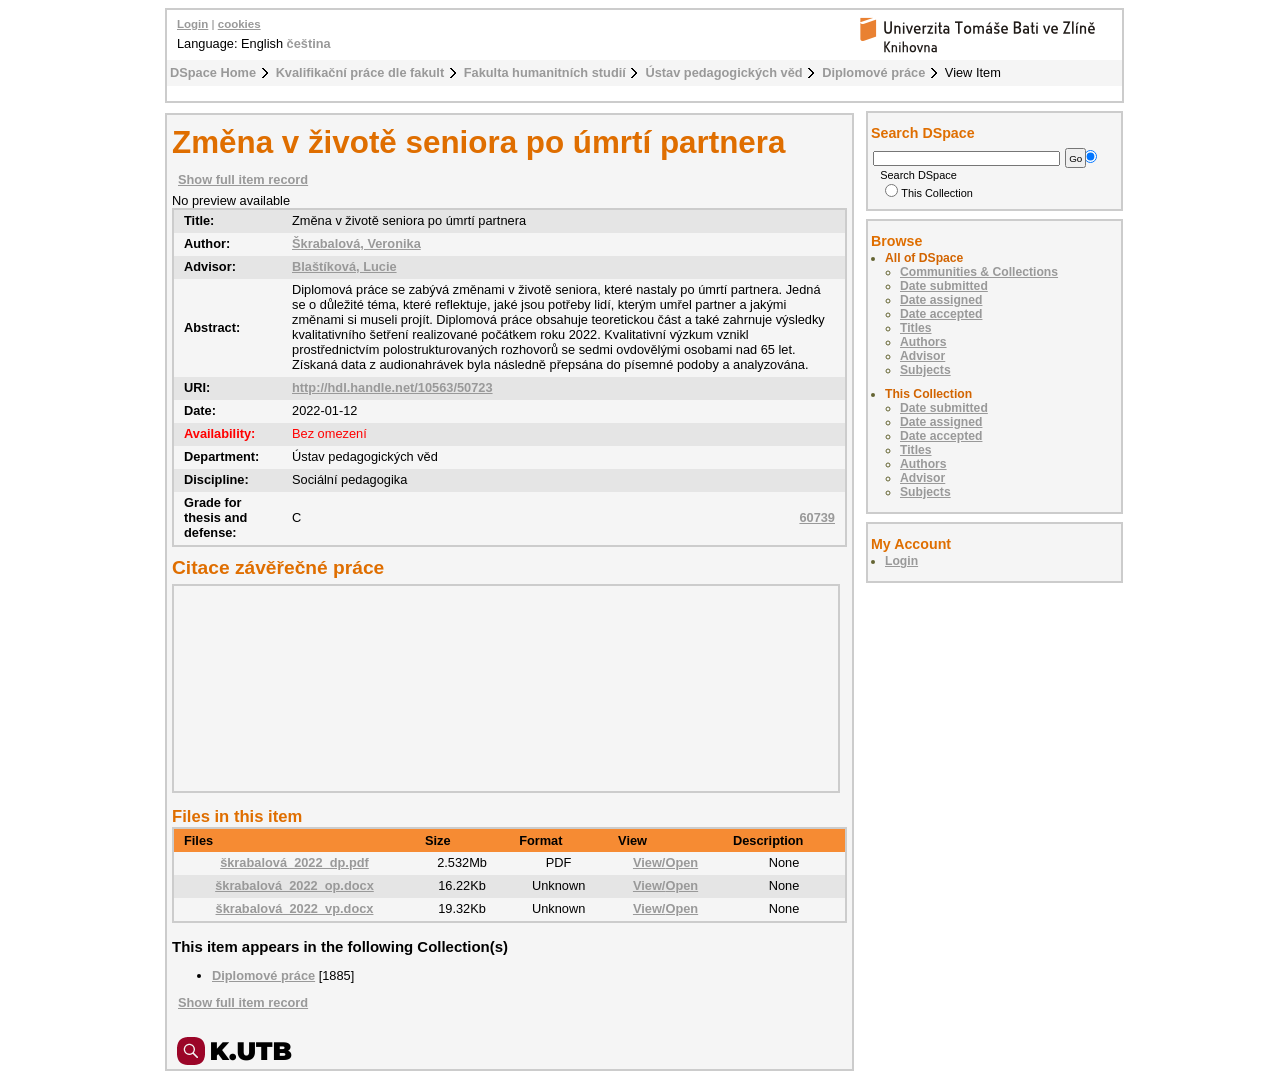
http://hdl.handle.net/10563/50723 (392, 387)
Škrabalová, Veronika (356, 243)
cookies (239, 24)
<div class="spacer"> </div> (501, 688)
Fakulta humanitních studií (545, 72)
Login (192, 24)
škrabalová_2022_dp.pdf (294, 862)
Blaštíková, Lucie (344, 266)
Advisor (922, 356)
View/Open (665, 862)
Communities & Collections (979, 272)
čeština (309, 43)
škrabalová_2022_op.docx (294, 885)
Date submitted (944, 286)
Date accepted (941, 314)
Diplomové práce (873, 72)
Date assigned (941, 300)
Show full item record (243, 179)
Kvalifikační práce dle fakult (360, 72)
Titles (916, 328)
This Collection (929, 193)
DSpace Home (213, 72)
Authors (923, 342)
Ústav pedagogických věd (723, 72)
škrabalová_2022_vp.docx (295, 908)
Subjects (925, 370)
